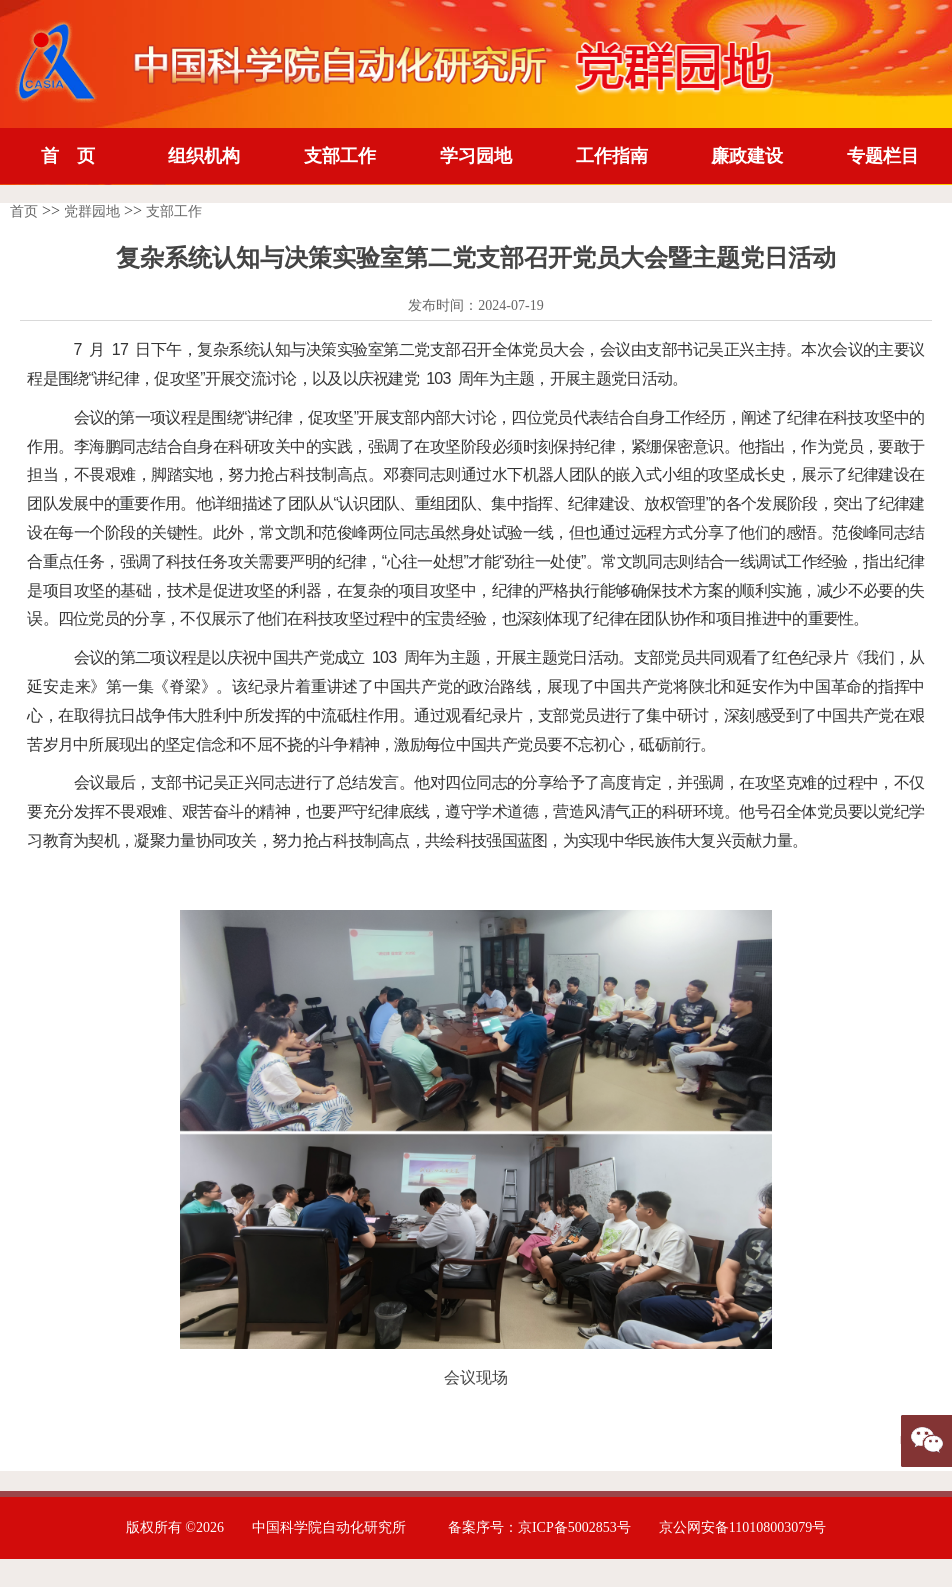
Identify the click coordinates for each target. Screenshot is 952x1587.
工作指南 (612, 156)
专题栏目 (883, 156)
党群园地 (92, 211)
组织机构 (204, 156)
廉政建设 (747, 156)
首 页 (68, 156)
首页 (24, 211)
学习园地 (476, 156)
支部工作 (340, 156)
